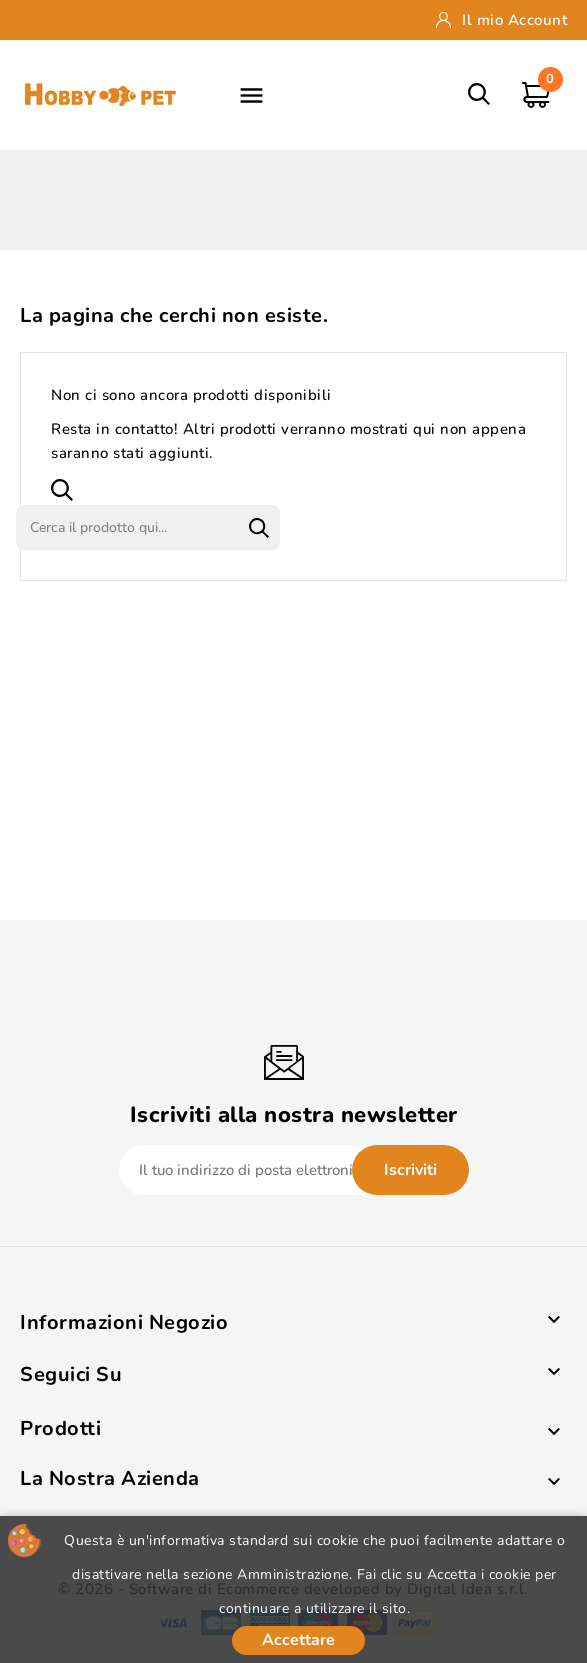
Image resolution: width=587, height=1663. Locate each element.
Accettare (298, 1640)
